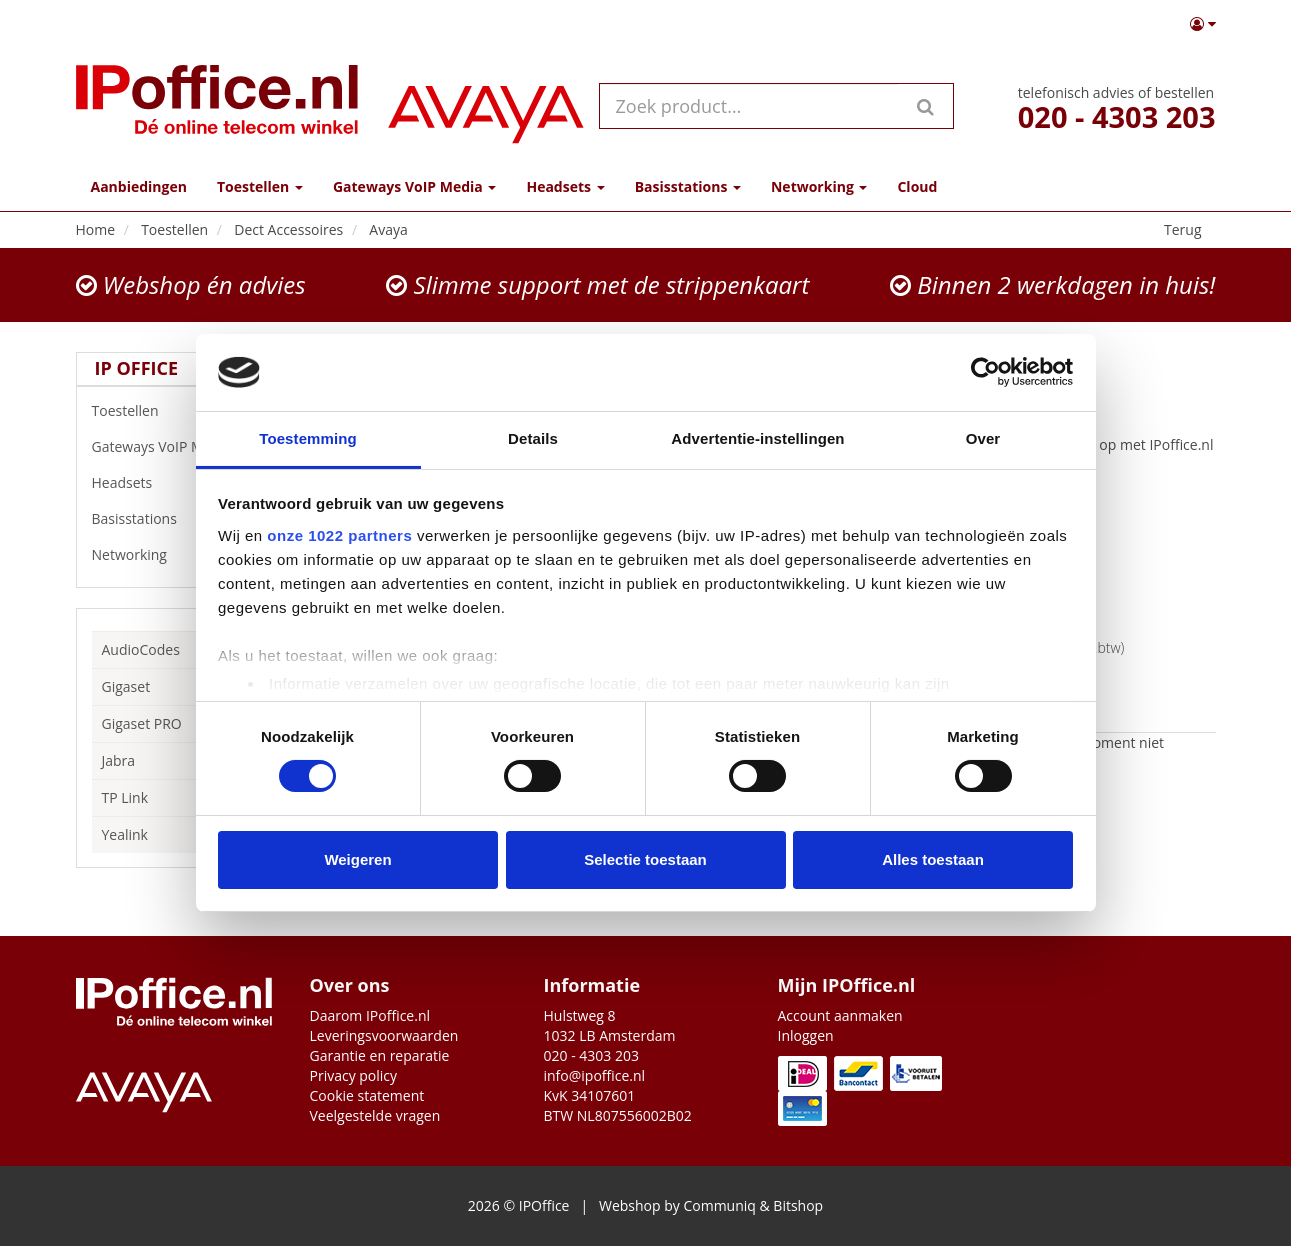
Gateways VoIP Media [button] (414, 186)
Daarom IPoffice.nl (370, 1015)
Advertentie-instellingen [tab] (757, 438)
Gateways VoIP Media (178, 447)
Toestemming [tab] (308, 438)
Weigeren (357, 859)
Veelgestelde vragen (375, 1115)
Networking (178, 555)
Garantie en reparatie (380, 1055)
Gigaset (126, 686)
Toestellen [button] (260, 186)
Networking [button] (819, 186)
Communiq (719, 1205)
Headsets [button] (565, 186)
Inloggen (806, 1035)
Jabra (119, 760)
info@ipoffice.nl (595, 1075)
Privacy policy (354, 1075)
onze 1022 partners (339, 535)
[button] (1203, 24)
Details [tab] (533, 438)
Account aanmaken (840, 1015)
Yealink (125, 834)
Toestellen (178, 411)
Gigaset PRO (142, 723)
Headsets (178, 483)
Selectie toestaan (645, 859)
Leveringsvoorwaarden (384, 1035)
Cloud (917, 186)
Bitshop (798, 1205)
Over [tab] (983, 438)
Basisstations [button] (688, 186)
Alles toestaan (933, 859)
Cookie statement (367, 1095)
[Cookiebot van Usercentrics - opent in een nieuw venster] (985, 372)
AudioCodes (141, 649)
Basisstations (178, 519)
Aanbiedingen (139, 186)
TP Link (125, 797)
